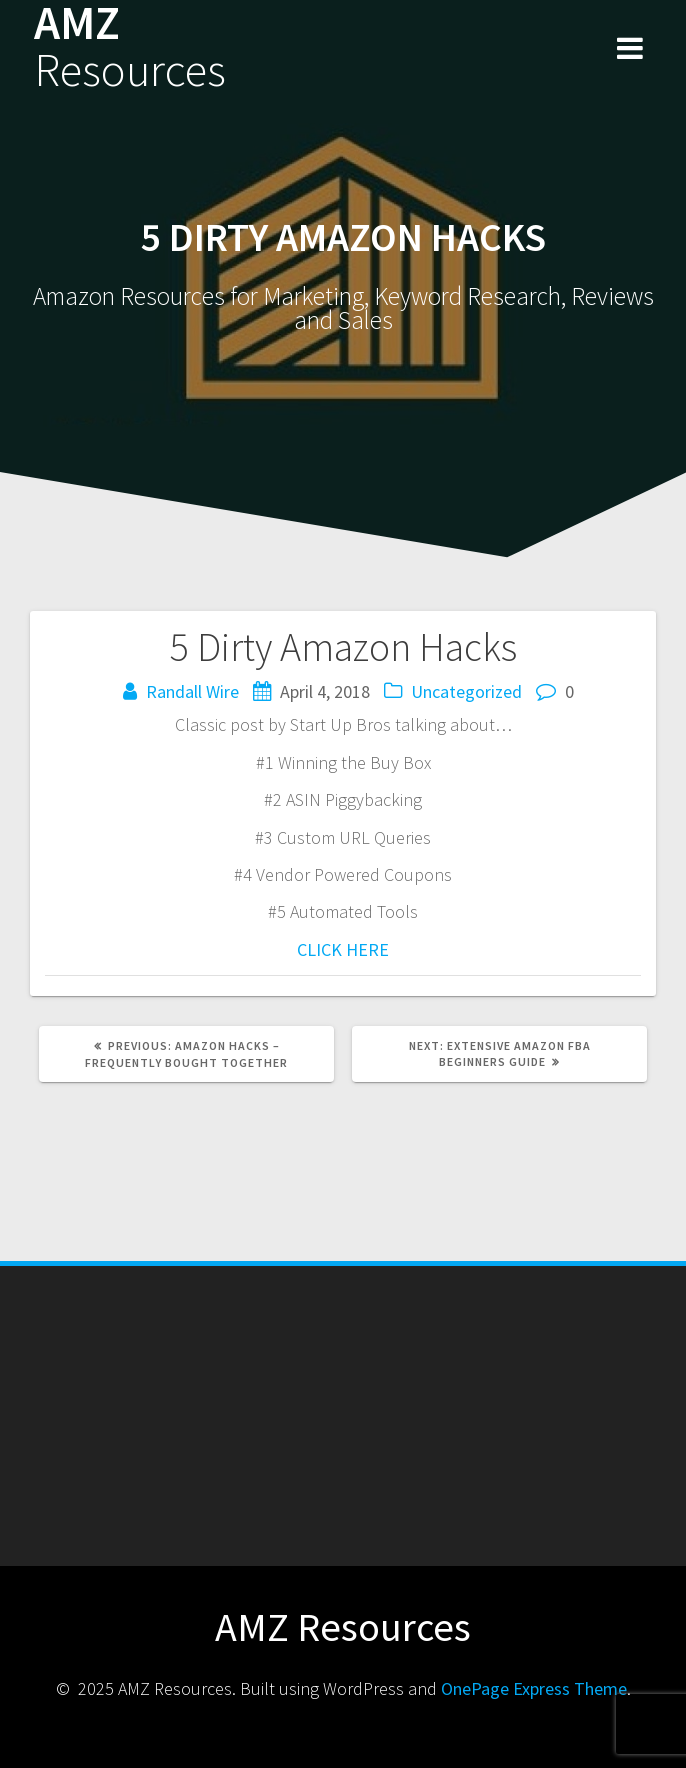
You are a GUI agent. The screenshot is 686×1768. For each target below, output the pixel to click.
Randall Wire (192, 691)
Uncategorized (466, 691)
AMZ (130, 47)
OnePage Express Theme (534, 1688)
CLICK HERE (343, 949)
